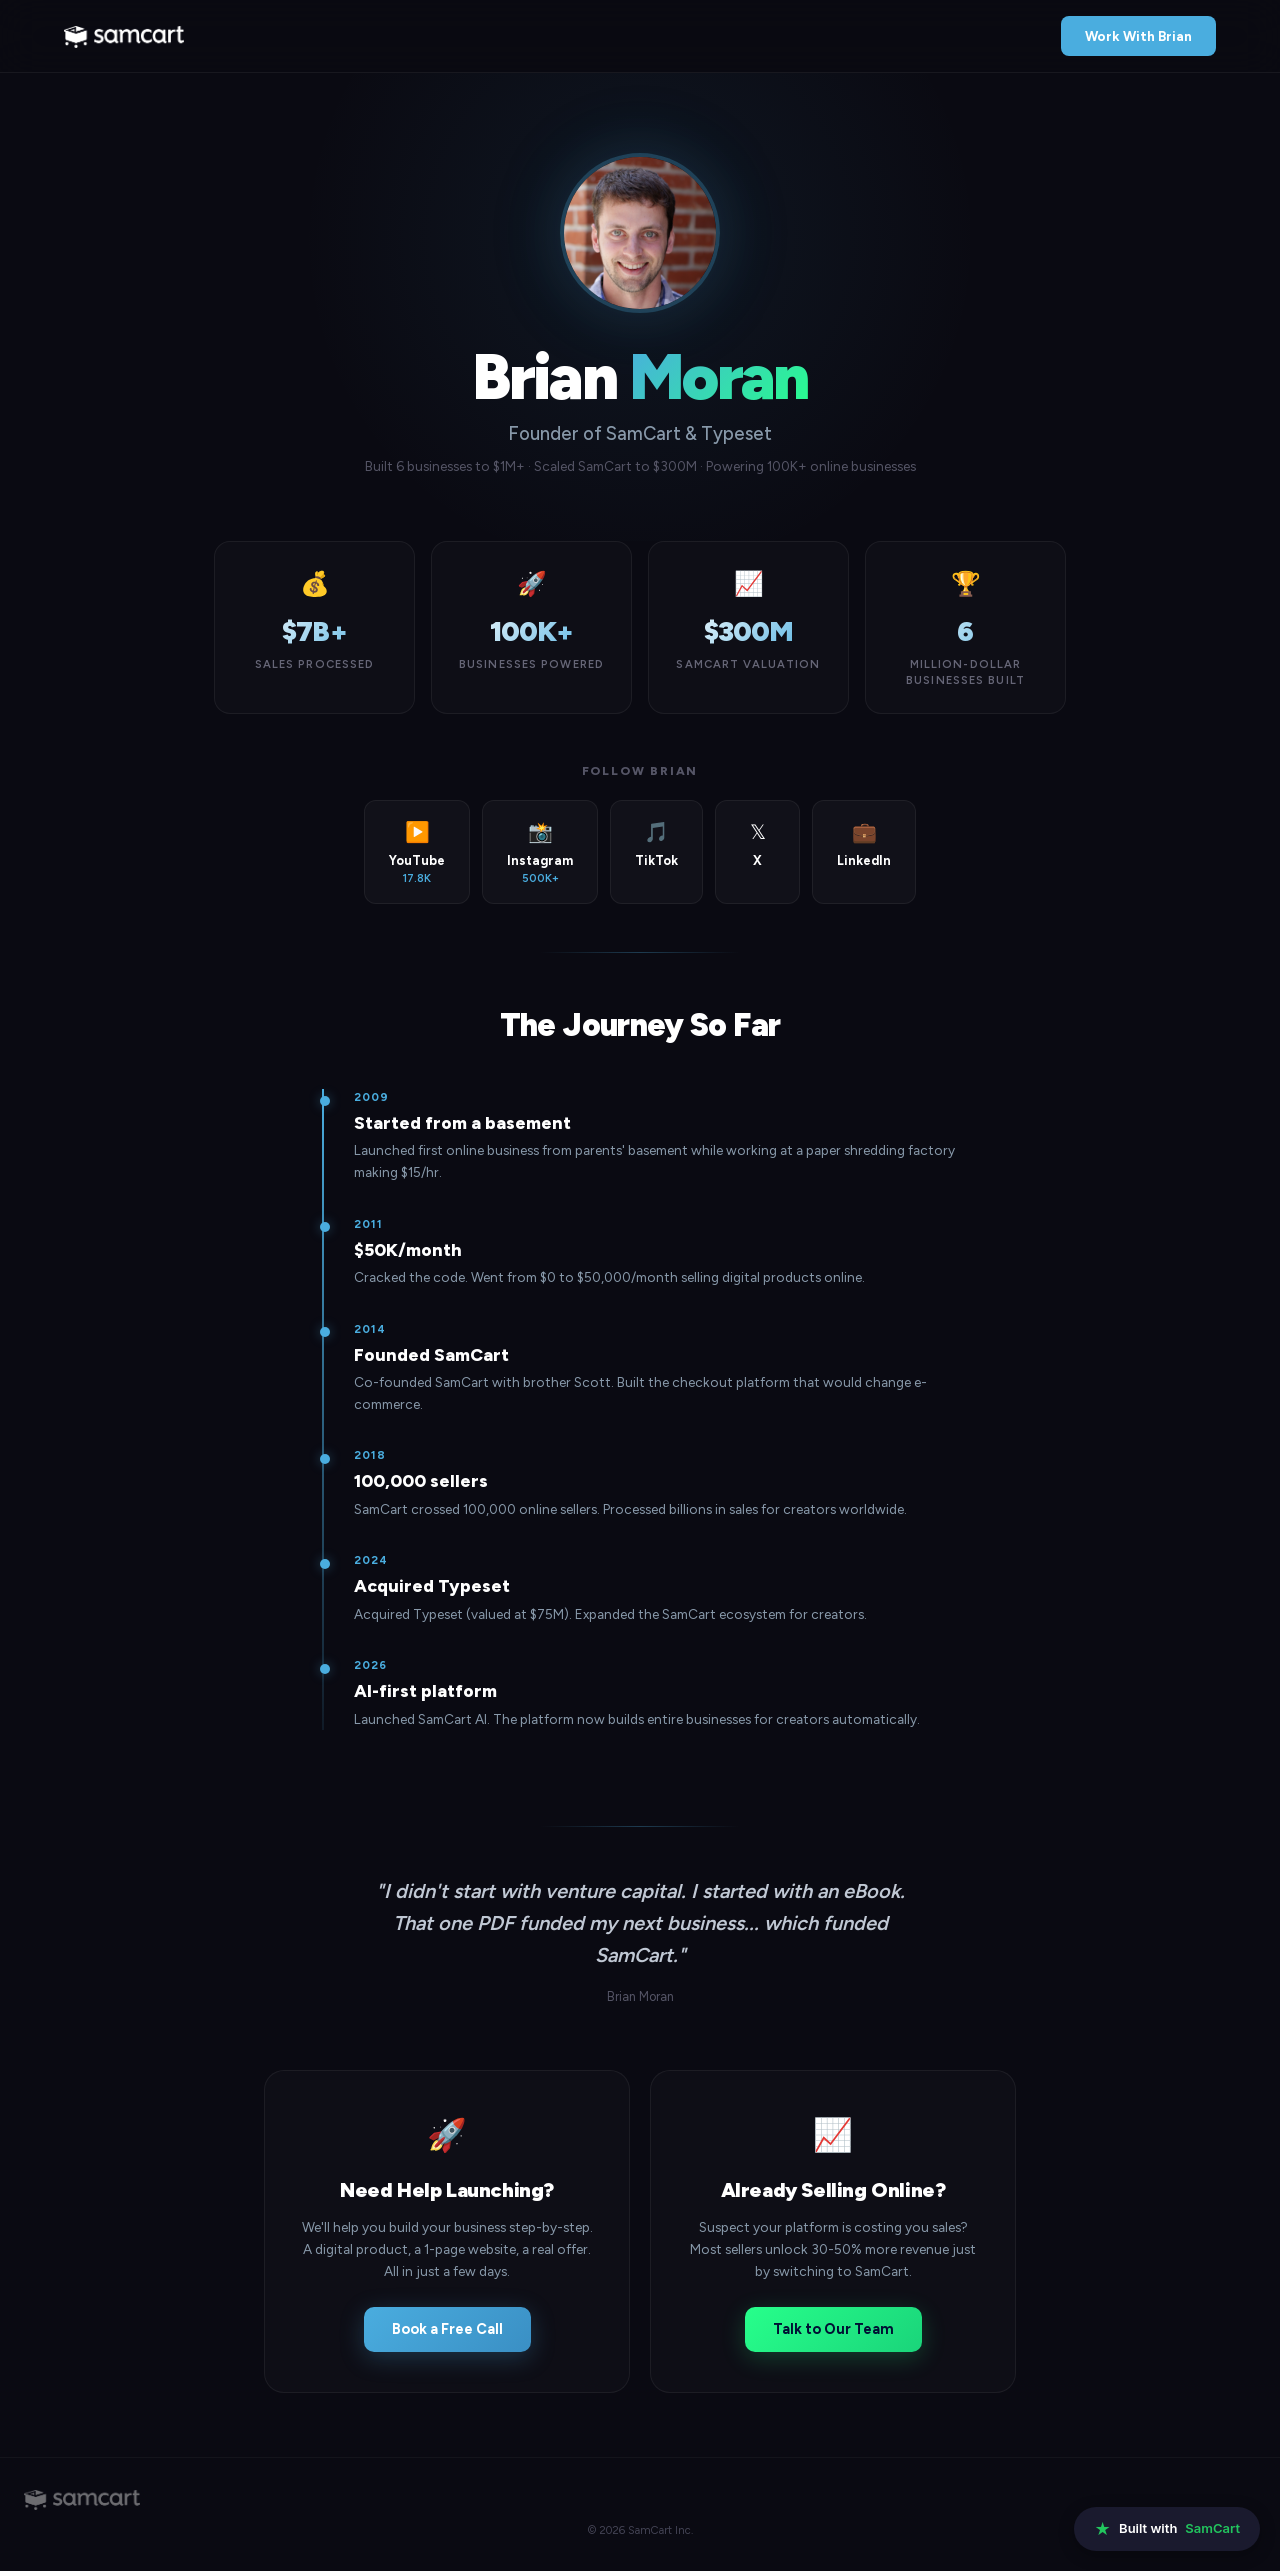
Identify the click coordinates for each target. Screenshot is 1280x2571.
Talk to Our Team (833, 2329)
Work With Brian (1138, 36)
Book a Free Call (447, 2329)
